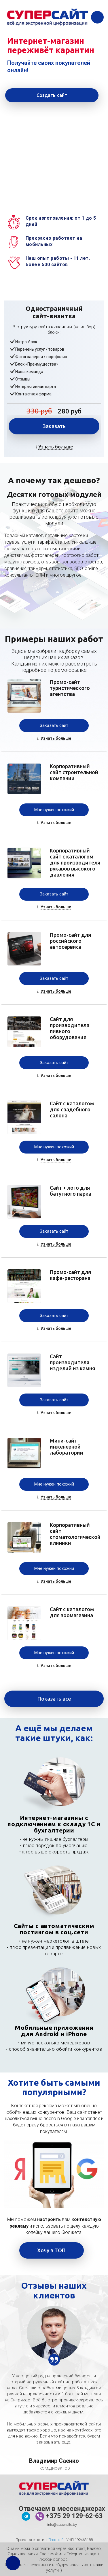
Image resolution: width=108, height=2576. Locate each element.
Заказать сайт (54, 725)
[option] (54, 2333)
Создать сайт (52, 95)
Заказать (54, 426)
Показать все (54, 1698)
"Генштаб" (56, 2540)
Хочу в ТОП (51, 2250)
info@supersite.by (62, 2524)
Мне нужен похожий (54, 809)
